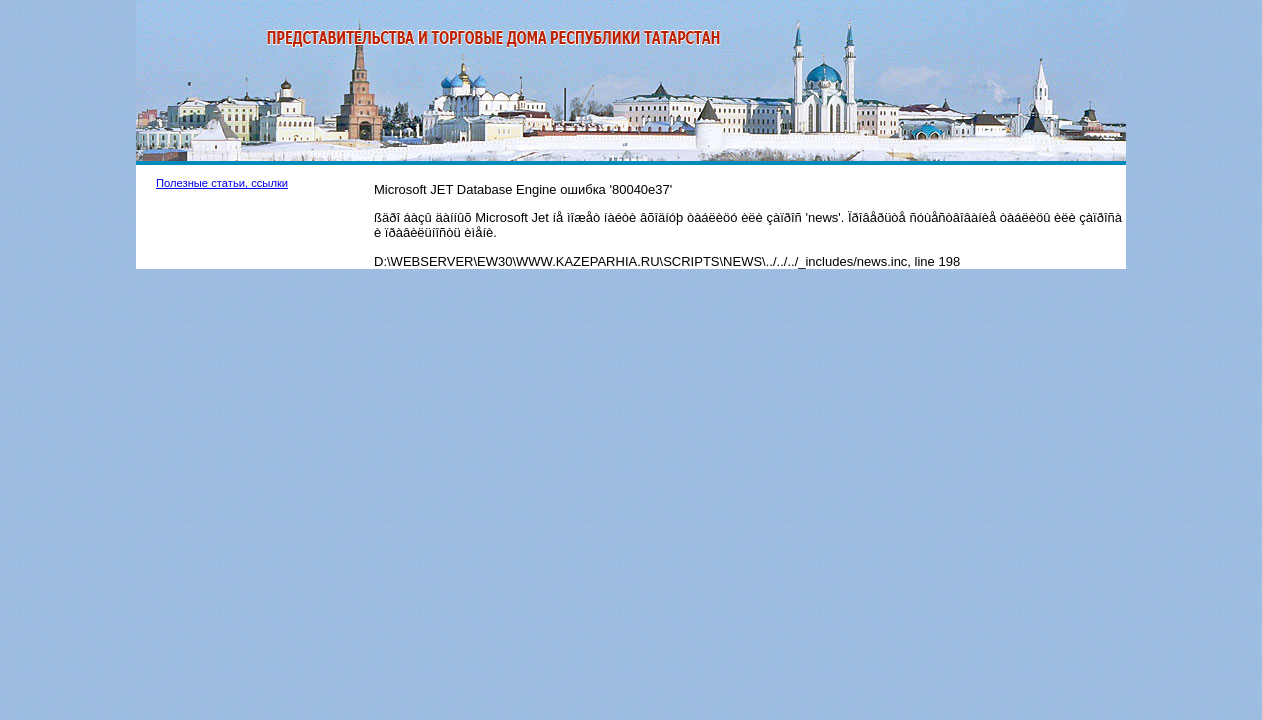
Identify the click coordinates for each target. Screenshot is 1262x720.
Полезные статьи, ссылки (222, 183)
